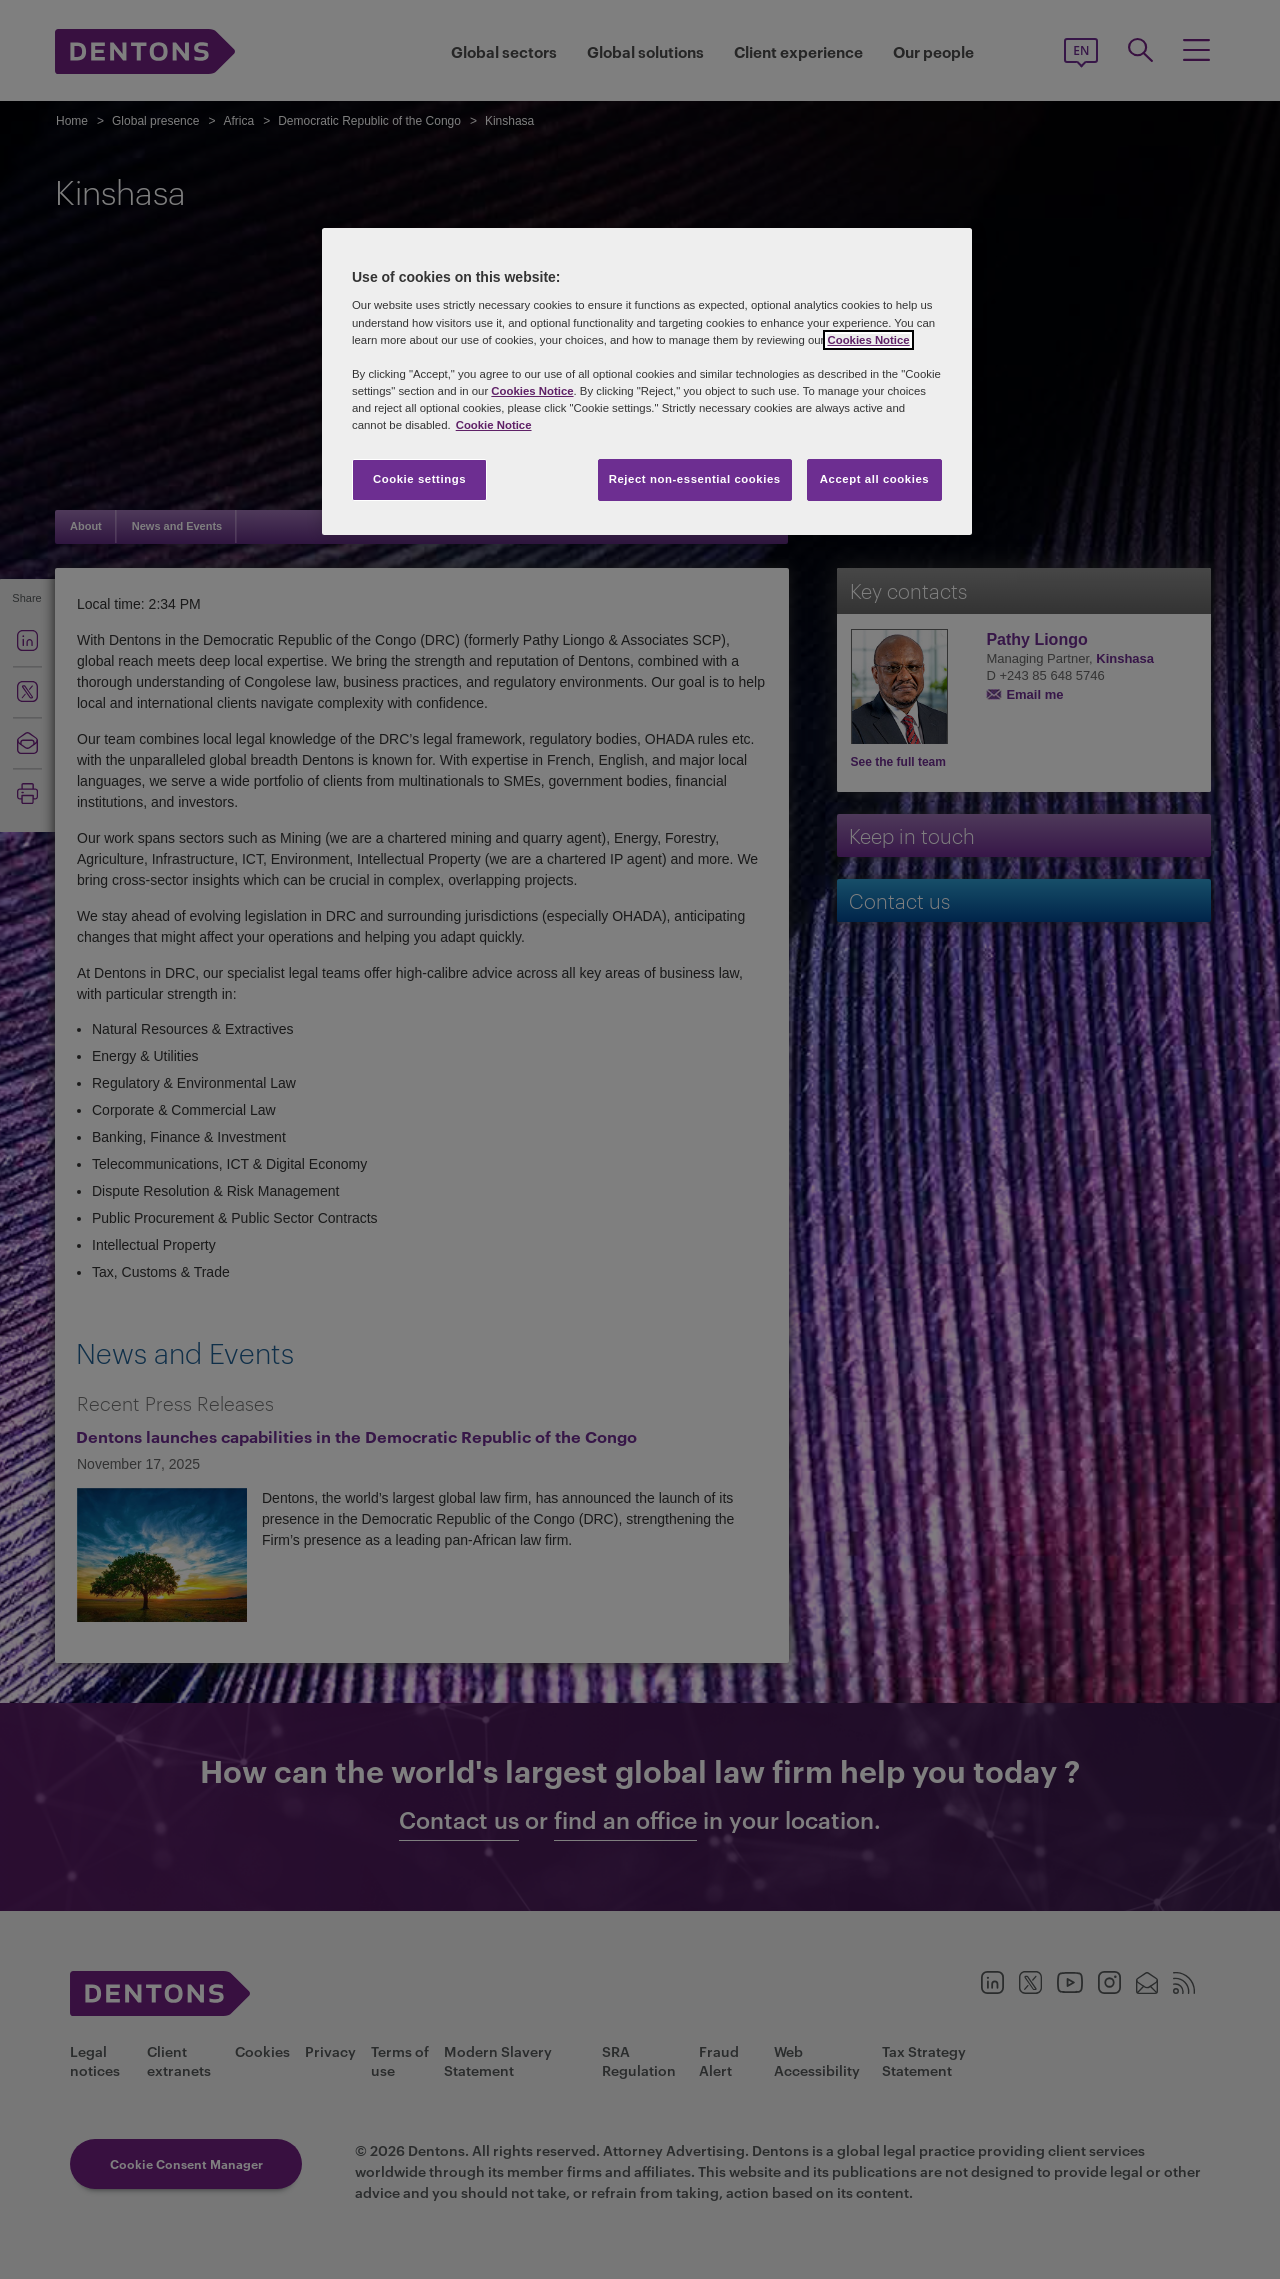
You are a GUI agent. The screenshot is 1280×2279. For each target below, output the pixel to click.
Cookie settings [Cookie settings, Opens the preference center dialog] (419, 479)
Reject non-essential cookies (695, 479)
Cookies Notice (868, 340)
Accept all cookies (875, 479)
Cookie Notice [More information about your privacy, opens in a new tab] (494, 425)
